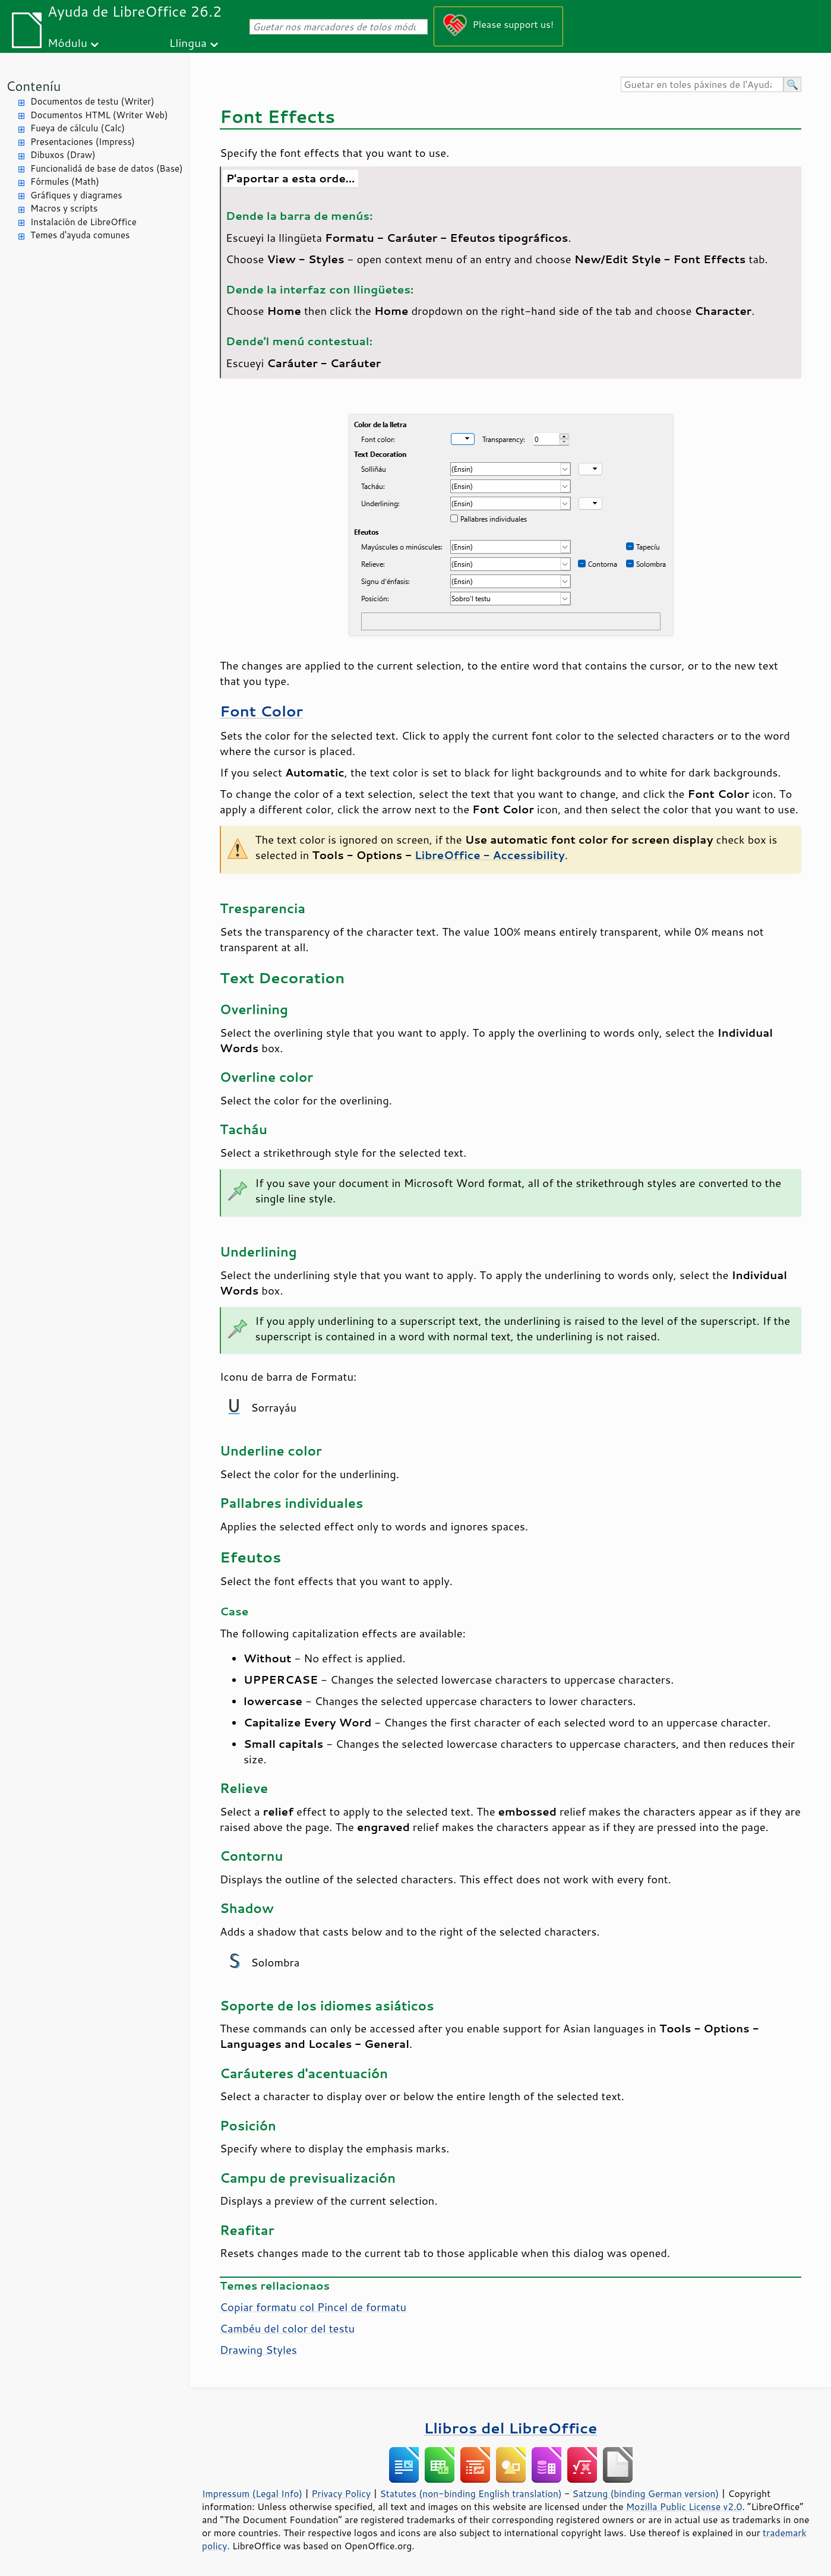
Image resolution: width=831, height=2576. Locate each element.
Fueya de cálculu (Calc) (77, 128)
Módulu (67, 42)
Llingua (188, 42)
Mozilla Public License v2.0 (684, 2506)
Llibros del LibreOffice (511, 2427)
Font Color (261, 710)
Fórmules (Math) (64, 181)
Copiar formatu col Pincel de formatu (313, 2307)
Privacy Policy (341, 2493)
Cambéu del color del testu (287, 2328)
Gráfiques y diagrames (76, 195)
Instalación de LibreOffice (83, 222)
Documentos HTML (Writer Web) (99, 115)
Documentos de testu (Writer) (92, 101)
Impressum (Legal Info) (252, 2493)
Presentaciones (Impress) (82, 141)
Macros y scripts (63, 208)
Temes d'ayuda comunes (79, 235)
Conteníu (33, 86)
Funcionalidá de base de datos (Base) (106, 168)
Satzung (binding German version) (646, 2493)
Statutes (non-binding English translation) (470, 2493)
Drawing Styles (258, 2349)
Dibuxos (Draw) (63, 155)
